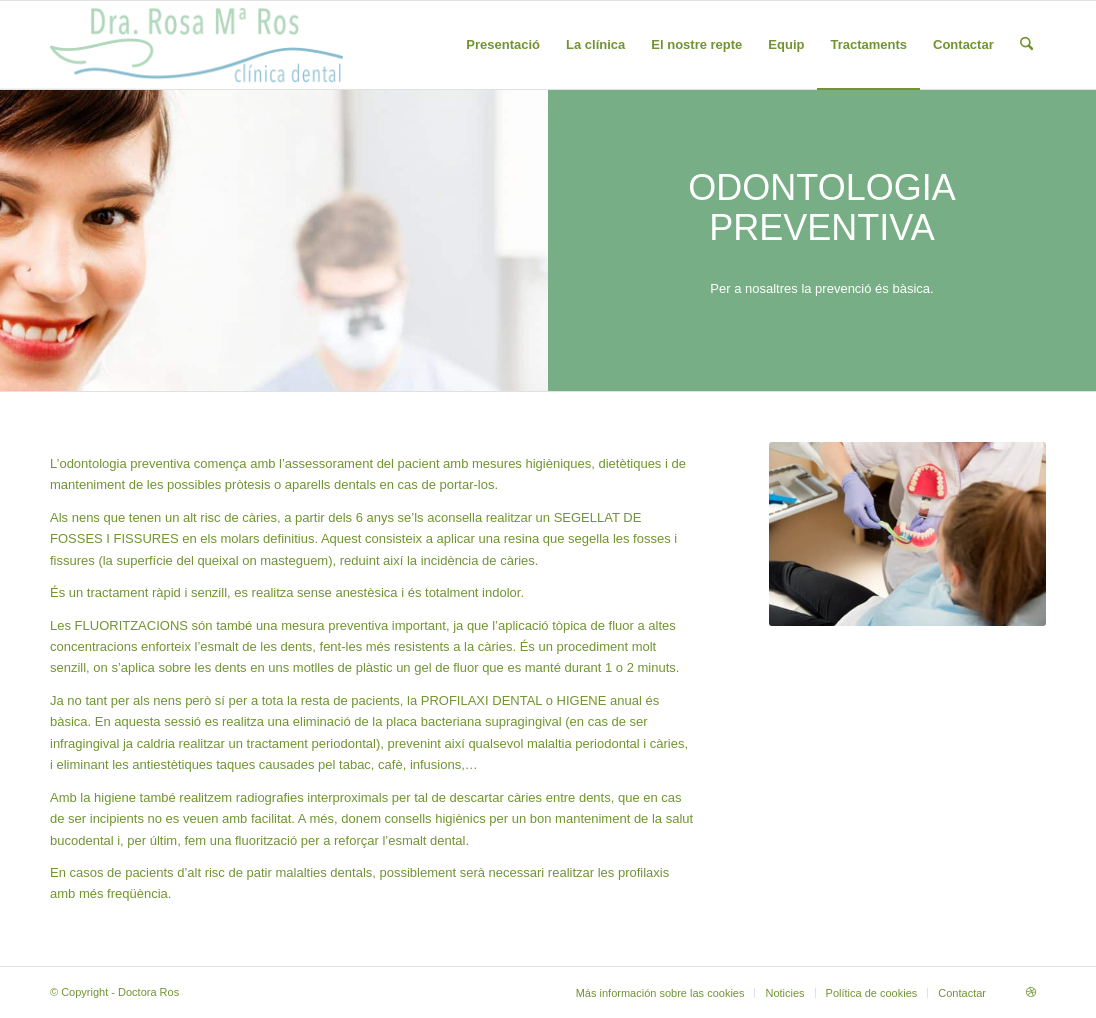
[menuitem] (503, 45)
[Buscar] (1026, 45)
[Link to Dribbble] (1031, 992)
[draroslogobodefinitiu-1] (196, 45)
